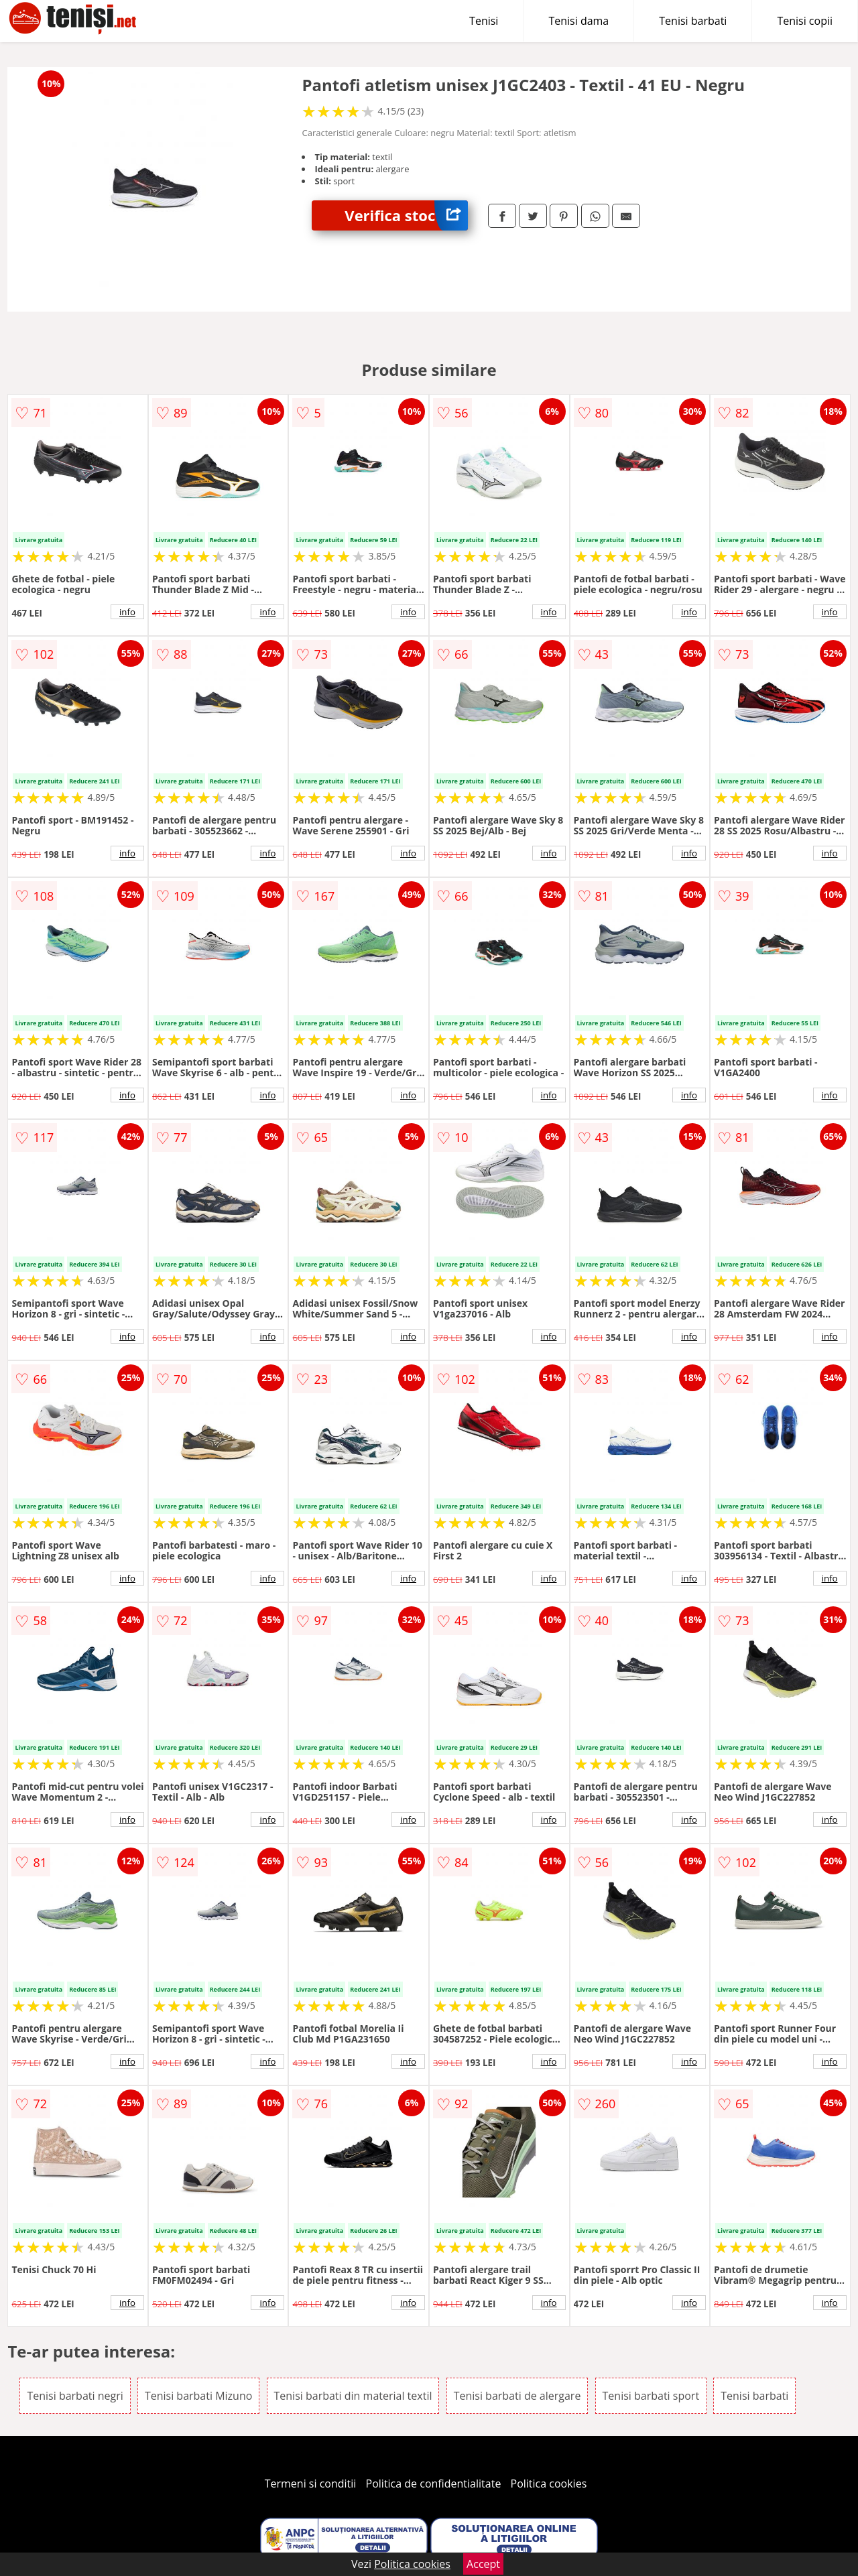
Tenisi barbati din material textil (353, 2395)
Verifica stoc (406, 215)
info (127, 612)
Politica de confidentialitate (433, 2483)
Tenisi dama (578, 20)
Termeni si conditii (311, 2483)
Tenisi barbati (693, 20)
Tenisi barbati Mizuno (198, 2395)
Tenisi (483, 20)
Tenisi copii (805, 20)
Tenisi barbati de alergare (517, 2395)
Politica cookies (549, 2483)
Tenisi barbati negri (75, 2395)
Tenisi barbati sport (651, 2395)
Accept (483, 2564)
